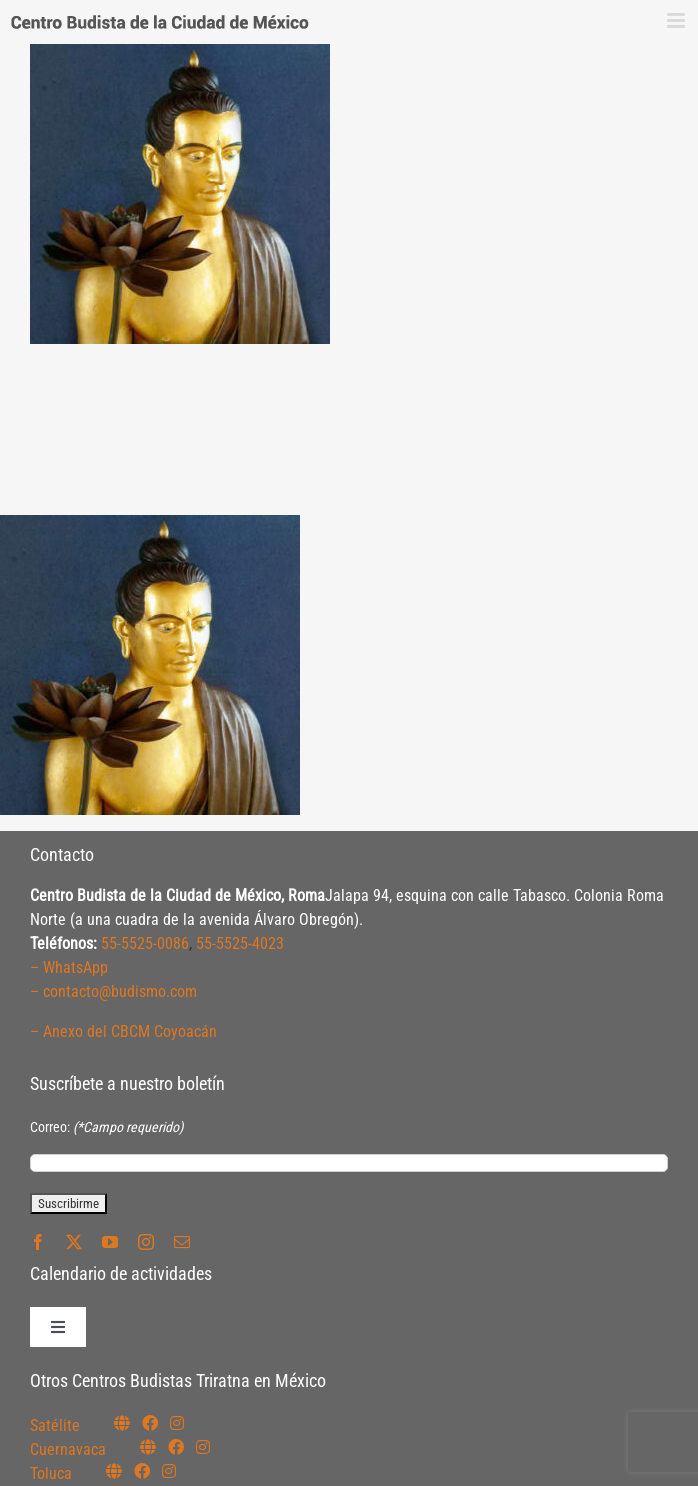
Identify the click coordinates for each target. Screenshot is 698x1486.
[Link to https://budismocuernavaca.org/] (148, 1447)
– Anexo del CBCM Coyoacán (123, 1031)
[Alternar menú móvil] (677, 20)
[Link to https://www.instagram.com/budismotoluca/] (169, 1471)
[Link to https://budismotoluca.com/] (114, 1471)
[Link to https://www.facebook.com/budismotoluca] (142, 1471)
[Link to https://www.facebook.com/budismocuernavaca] (176, 1447)
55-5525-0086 (145, 943)
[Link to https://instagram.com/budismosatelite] (177, 1423)
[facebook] (38, 1242)
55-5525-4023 (240, 943)
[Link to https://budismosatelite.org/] (122, 1423)
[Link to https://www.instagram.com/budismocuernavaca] (203, 1447)
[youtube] (110, 1242)
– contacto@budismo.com (113, 991)
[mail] (182, 1242)
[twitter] (74, 1242)
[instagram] (146, 1242)
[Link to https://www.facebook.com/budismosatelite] (150, 1423)
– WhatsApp (69, 967)
